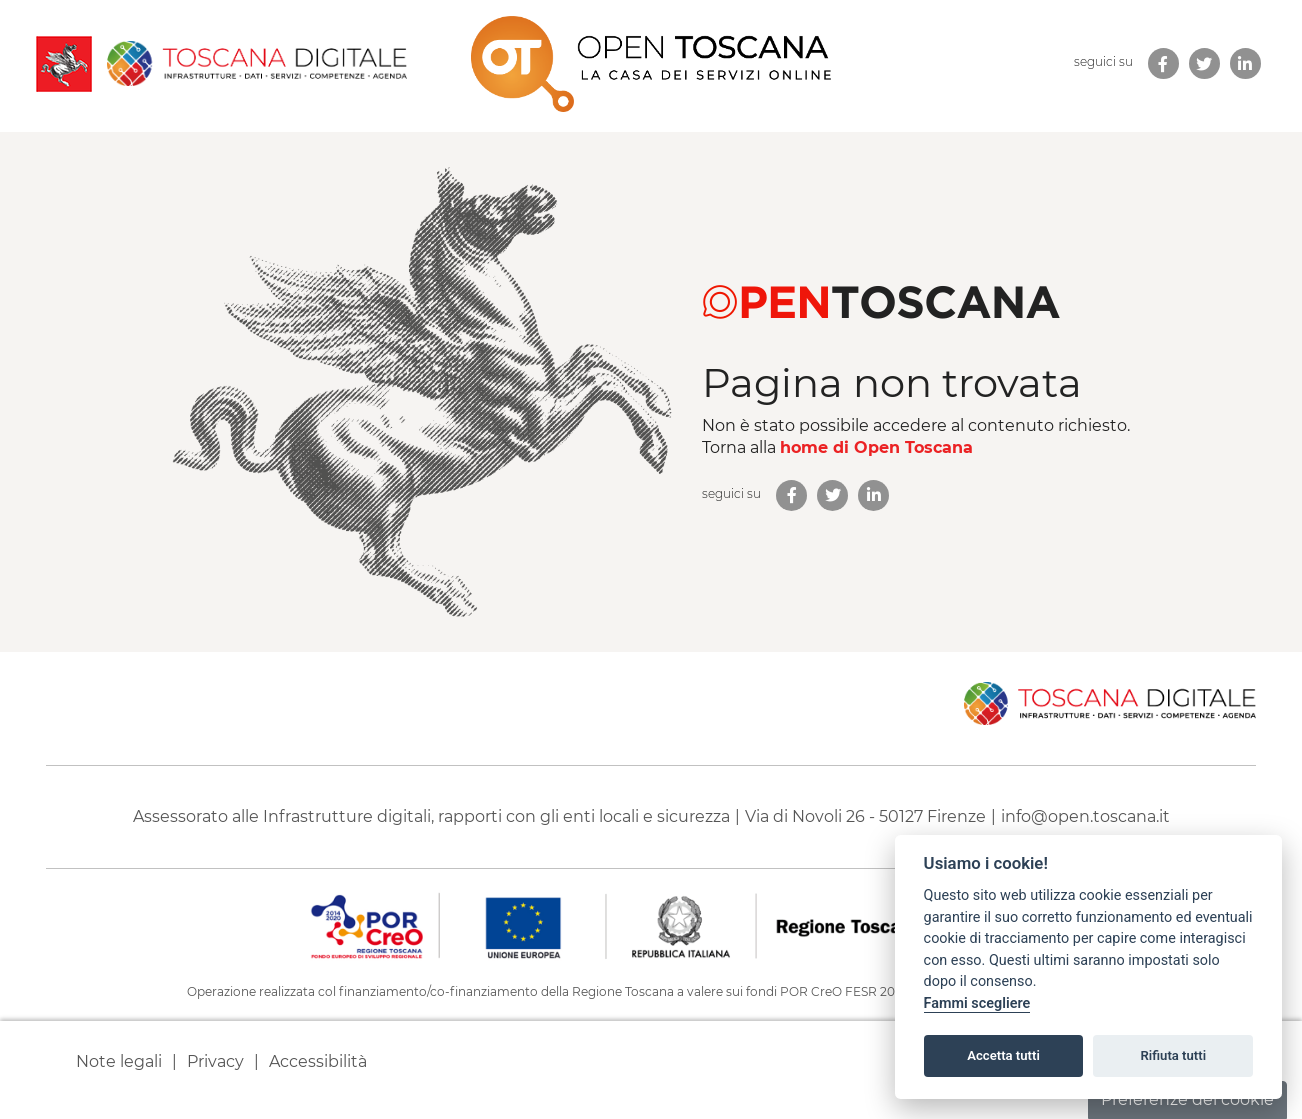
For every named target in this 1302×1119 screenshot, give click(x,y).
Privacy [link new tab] (215, 1061)
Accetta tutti (1003, 1055)
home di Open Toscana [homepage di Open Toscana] (876, 447)
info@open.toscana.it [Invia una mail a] (1085, 816)
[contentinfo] (651, 885)
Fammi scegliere (977, 1003)
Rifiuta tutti (1174, 1055)
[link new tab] (1163, 63)
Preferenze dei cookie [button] (1187, 1099)
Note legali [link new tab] (119, 1061)
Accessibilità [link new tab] (318, 1061)
